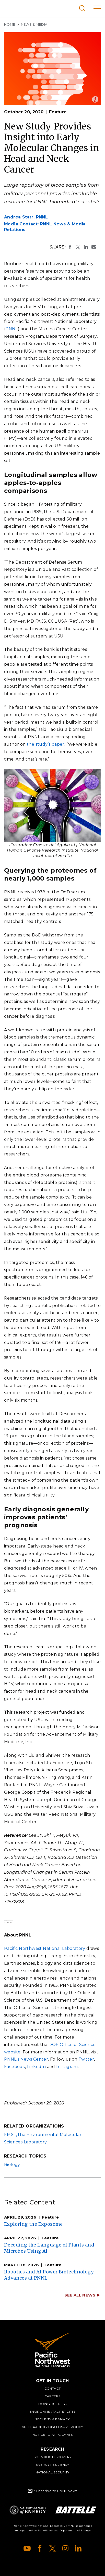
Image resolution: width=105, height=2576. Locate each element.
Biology (12, 2164)
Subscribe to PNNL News (55, 2491)
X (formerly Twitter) (53, 2548)
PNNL (11, 328)
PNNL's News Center (26, 2059)
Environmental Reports (52, 2411)
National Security (52, 2472)
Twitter (86, 2059)
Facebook (14, 2066)
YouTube (27, 2548)
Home (9, 24)
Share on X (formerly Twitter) (78, 247)
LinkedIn (36, 2066)
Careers (53, 2396)
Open (95, 99)
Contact (52, 2388)
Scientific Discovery (53, 2457)
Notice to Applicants (52, 2435)
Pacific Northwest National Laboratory (12, 7)
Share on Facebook (70, 247)
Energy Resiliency (52, 2465)
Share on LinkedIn (86, 247)
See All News (79, 2295)
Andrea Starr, (26, 217)
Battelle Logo (76, 2510)
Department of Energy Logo (28, 2510)
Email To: (93, 247)
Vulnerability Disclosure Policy (52, 2427)
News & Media (34, 24)
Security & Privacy (52, 2419)
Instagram (67, 2066)
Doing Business (52, 2404)
